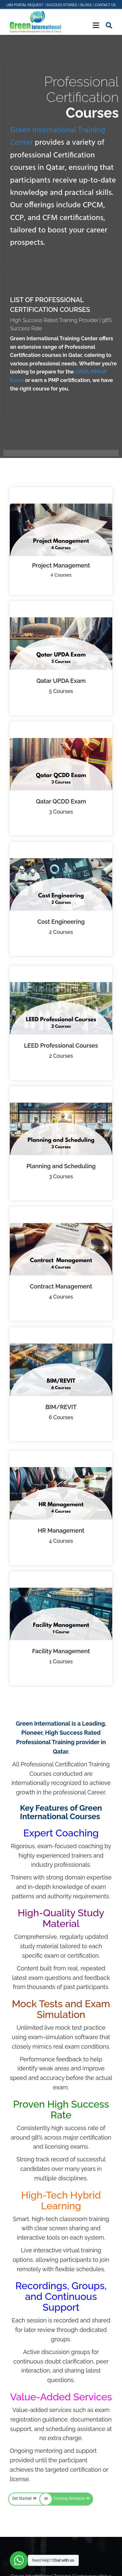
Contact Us (105, 5)
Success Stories (61, 5)
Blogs (85, 5)
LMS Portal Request (24, 5)
